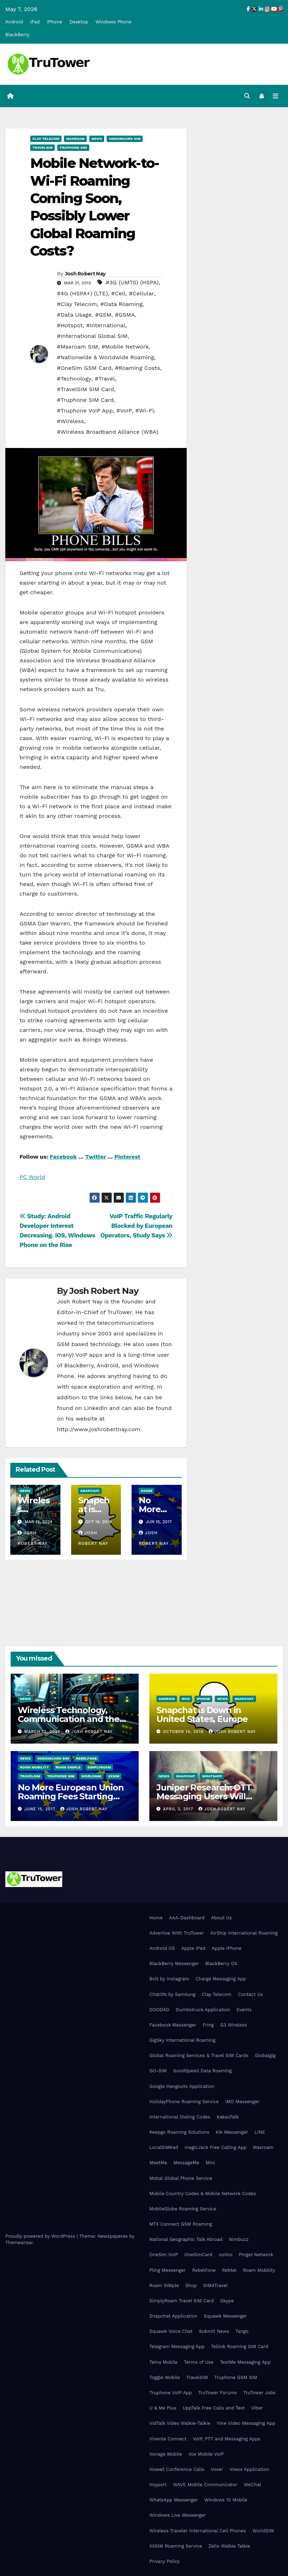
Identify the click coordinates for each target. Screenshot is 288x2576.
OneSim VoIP (163, 2254)
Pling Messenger (167, 2270)
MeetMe (158, 2162)
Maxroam (75, 139)
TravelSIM (42, 147)
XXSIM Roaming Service (175, 2546)
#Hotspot (70, 325)
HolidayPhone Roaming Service (184, 2101)
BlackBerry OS (221, 1963)
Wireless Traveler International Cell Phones (197, 2530)
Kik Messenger (232, 2132)
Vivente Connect (168, 2438)
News (96, 139)
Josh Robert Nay (85, 273)
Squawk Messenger (225, 2316)
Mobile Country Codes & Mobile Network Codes (202, 2193)
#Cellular (141, 293)
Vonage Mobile (165, 2454)
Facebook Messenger (172, 2025)
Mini (210, 2162)
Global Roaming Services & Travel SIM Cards (199, 2055)
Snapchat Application (173, 2316)
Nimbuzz (239, 2239)
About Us (221, 1917)
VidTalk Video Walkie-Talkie (179, 2423)
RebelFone (86, 1758)
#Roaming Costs (137, 368)
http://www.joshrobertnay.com (98, 1429)
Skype (227, 2300)
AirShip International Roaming (244, 1933)
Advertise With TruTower (176, 1933)
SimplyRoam (99, 1767)
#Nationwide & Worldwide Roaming (105, 357)
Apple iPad (193, 1948)
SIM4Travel (215, 2285)
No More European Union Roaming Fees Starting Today (71, 1796)
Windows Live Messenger (177, 2515)
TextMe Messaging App (245, 2362)
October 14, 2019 (184, 1731)
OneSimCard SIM (124, 139)
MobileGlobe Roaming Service (182, 2208)
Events (243, 2009)
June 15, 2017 (41, 1809)
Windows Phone (113, 21)
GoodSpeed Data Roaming (202, 2070)
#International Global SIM (92, 336)
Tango (242, 2331)
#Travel (105, 378)
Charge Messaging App (221, 1978)
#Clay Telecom (77, 304)
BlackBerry (17, 34)
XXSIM (146, 1491)
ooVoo (225, 2254)
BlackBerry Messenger (174, 1963)
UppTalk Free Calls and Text (214, 2408)
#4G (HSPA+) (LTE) (82, 293)
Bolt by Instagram (169, 1978)
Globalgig (265, 2055)
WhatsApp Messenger (173, 2500)
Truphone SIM (73, 147)
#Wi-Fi (144, 410)
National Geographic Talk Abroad (186, 2239)
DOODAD (159, 2009)
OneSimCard (199, 2254)
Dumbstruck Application (203, 2009)
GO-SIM (158, 2070)
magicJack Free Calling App (215, 2147)
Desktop (78, 21)
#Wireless (70, 421)
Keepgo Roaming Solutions (179, 2132)
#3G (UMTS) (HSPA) (132, 282)
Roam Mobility (34, 1767)
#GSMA (125, 314)
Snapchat (90, 1491)
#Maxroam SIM (77, 346)
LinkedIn (95, 1408)
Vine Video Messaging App (246, 2423)
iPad (35, 21)
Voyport (157, 2484)
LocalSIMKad (163, 2147)
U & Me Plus (162, 2408)
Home (155, 1917)
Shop (191, 2285)
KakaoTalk (228, 2117)
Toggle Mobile (164, 2377)
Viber (257, 2408)
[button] (247, 96)
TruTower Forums (217, 2392)
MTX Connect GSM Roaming (180, 2224)
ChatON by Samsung (172, 1994)
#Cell (118, 293)
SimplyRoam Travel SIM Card (181, 2300)
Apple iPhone (226, 1948)
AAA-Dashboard (186, 1917)
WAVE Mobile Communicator (205, 2484)
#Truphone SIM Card (85, 399)
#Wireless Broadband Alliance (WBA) (107, 431)
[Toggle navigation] (275, 96)
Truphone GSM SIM (235, 2377)
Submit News (214, 2331)
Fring (208, 2025)
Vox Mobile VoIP (206, 2454)
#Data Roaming (121, 304)
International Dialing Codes (179, 2117)
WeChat (252, 2484)
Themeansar (19, 2242)
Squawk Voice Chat (170, 2331)
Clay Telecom (45, 139)
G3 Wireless (233, 2025)
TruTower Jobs (259, 2392)
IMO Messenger (242, 2101)
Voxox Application (250, 2469)
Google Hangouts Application (181, 2086)
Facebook (63, 1156)
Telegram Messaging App (176, 2346)
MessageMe (186, 2162)
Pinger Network (256, 2254)
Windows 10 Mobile (225, 2500)
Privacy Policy (164, 2561)
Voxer (217, 2469)
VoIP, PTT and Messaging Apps (227, 2438)
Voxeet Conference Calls (176, 2469)
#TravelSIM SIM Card (85, 389)
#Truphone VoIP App (85, 410)
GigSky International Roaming (182, 2040)
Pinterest (127, 1156)
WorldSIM (91, 1776)
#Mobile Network (125, 346)
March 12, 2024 (43, 1731)
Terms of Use (198, 2362)
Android (14, 21)
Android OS (162, 1948)
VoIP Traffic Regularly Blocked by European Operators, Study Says (136, 1226)
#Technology (74, 378)
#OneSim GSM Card (84, 368)
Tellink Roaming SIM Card (239, 2346)
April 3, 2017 (179, 1809)
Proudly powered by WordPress (41, 2236)
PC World (32, 1177)
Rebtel (229, 2270)
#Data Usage (74, 314)
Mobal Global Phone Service (180, 2178)
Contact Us (250, 1994)
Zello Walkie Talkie (229, 2546)
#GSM (103, 314)
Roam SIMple (67, 1767)
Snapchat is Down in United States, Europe (202, 1714)
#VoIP (124, 410)
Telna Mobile (163, 2362)
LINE (260, 2132)
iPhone (54, 21)
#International (105, 325)
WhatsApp (212, 1776)
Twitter (95, 1156)
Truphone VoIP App (170, 2392)
